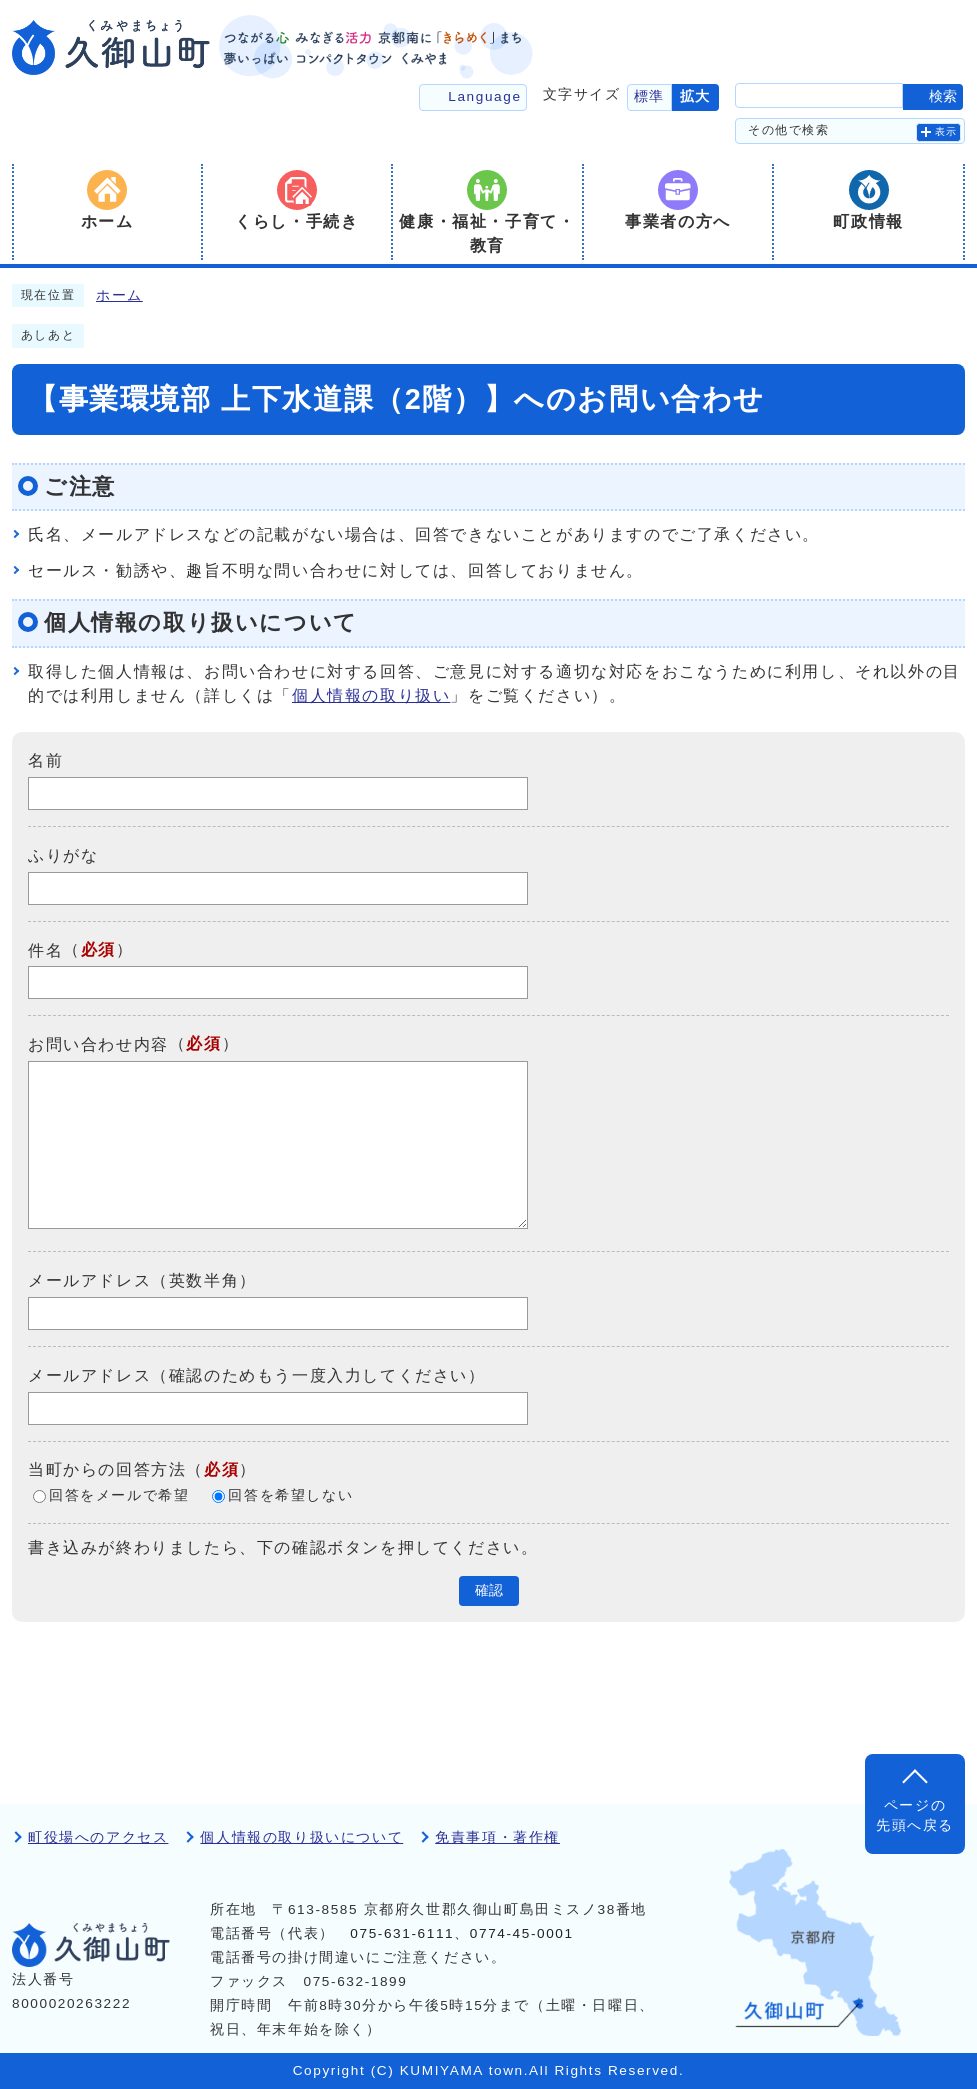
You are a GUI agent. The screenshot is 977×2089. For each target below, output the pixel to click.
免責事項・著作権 (497, 1837)
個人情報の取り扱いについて (301, 1837)
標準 (649, 96)
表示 (946, 131)
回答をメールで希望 (119, 1495)
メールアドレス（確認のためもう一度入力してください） (257, 1375)
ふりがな (63, 855)
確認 (489, 1590)
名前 (45, 760)
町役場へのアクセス (98, 1837)
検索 (943, 96)
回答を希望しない (290, 1495)
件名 (45, 949)
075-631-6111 (402, 1933)
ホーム (119, 295)
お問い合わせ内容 (98, 1044)
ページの (915, 1817)
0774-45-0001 (522, 1933)
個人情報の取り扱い (371, 695)
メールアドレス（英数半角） (142, 1280)
